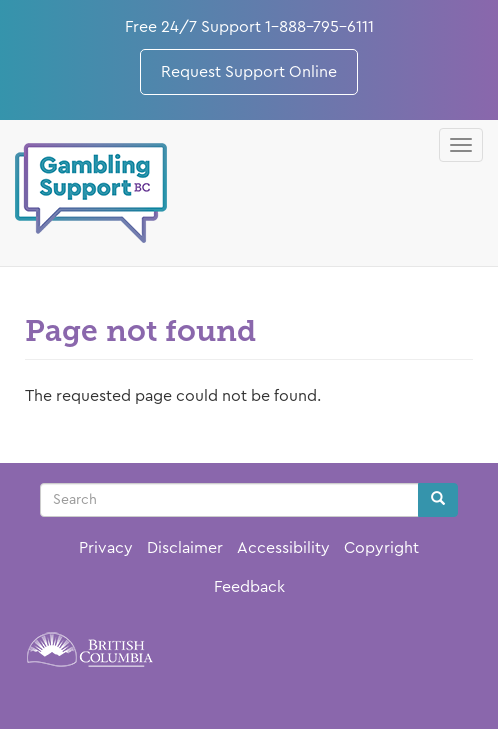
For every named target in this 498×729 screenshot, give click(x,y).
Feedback (249, 587)
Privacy (106, 548)
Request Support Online (249, 72)
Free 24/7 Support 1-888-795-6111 (249, 27)
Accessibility (283, 548)
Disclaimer (185, 548)
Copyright (381, 548)
